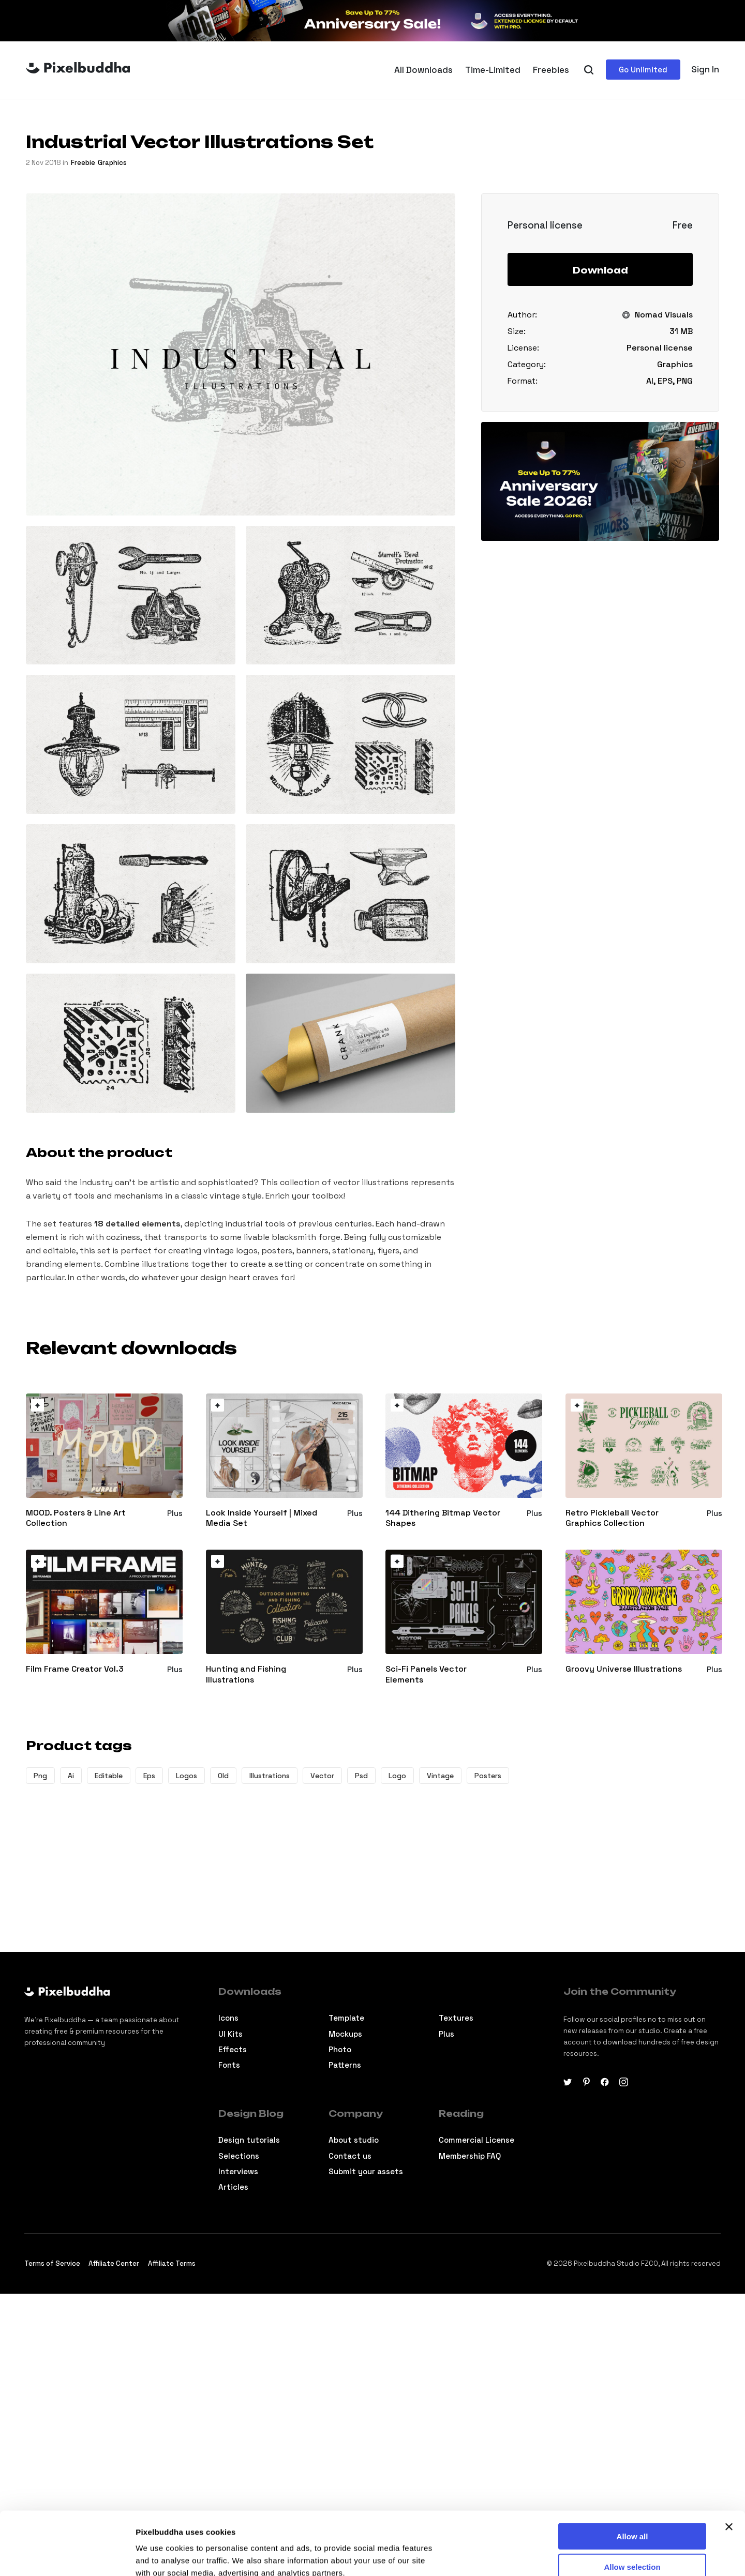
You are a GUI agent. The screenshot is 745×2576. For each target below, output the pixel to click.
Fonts (229, 2065)
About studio (354, 2140)
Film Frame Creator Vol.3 (75, 1669)
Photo (340, 2049)
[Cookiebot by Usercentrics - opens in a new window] (67, 2556)
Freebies (551, 69)
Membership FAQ (470, 2156)
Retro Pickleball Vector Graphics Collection (612, 1518)
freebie (83, 162)
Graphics (112, 162)
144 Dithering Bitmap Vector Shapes (442, 1518)
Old (223, 1775)
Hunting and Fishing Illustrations (246, 1674)
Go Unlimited (643, 69)
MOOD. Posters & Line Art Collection (76, 1518)
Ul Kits (230, 2034)
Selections (238, 2156)
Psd (361, 1775)
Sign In (705, 69)
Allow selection (632, 2507)
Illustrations (269, 1775)
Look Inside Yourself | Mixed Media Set (261, 1518)
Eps (149, 1775)
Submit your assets (366, 2171)
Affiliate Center (113, 2263)
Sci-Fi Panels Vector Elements (426, 1674)
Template (346, 2018)
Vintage (440, 1775)
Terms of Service (52, 2263)
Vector (322, 1775)
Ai (71, 1775)
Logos (186, 1775)
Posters (487, 1775)
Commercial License (476, 2140)
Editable (109, 1775)
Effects (232, 2049)
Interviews (238, 2171)
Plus (446, 2034)
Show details (543, 2555)
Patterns (345, 2065)
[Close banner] (729, 2467)
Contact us (350, 2156)
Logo (397, 1775)
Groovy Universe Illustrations (623, 1669)
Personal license (660, 347)
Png (40, 1775)
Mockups (345, 2034)
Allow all (632, 2477)
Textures (456, 2018)
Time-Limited (492, 69)
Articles (233, 2187)
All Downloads (423, 69)
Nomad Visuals (664, 314)
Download (600, 270)
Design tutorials (249, 2140)
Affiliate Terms (172, 2263)
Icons (228, 2018)
